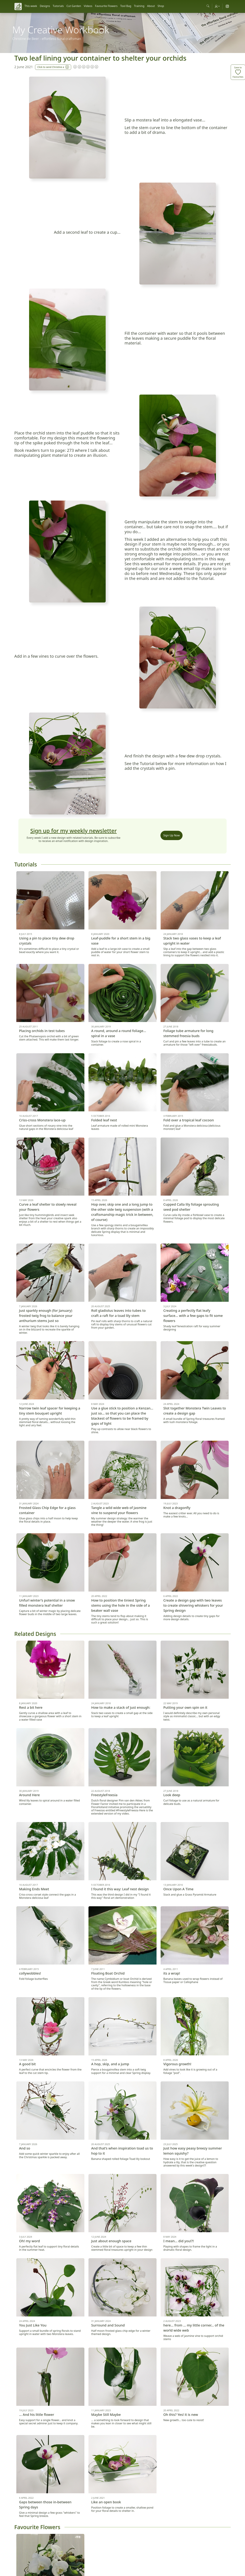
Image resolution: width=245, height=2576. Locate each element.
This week (30, 6)
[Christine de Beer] (18, 6)
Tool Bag (125, 6)
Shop (161, 6)
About (151, 6)
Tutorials (58, 6)
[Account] (217, 6)
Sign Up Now (171, 835)
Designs (45, 6)
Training (139, 6)
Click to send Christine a (53, 67)
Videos (88, 6)
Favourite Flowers (106, 6)
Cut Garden (74, 6)
